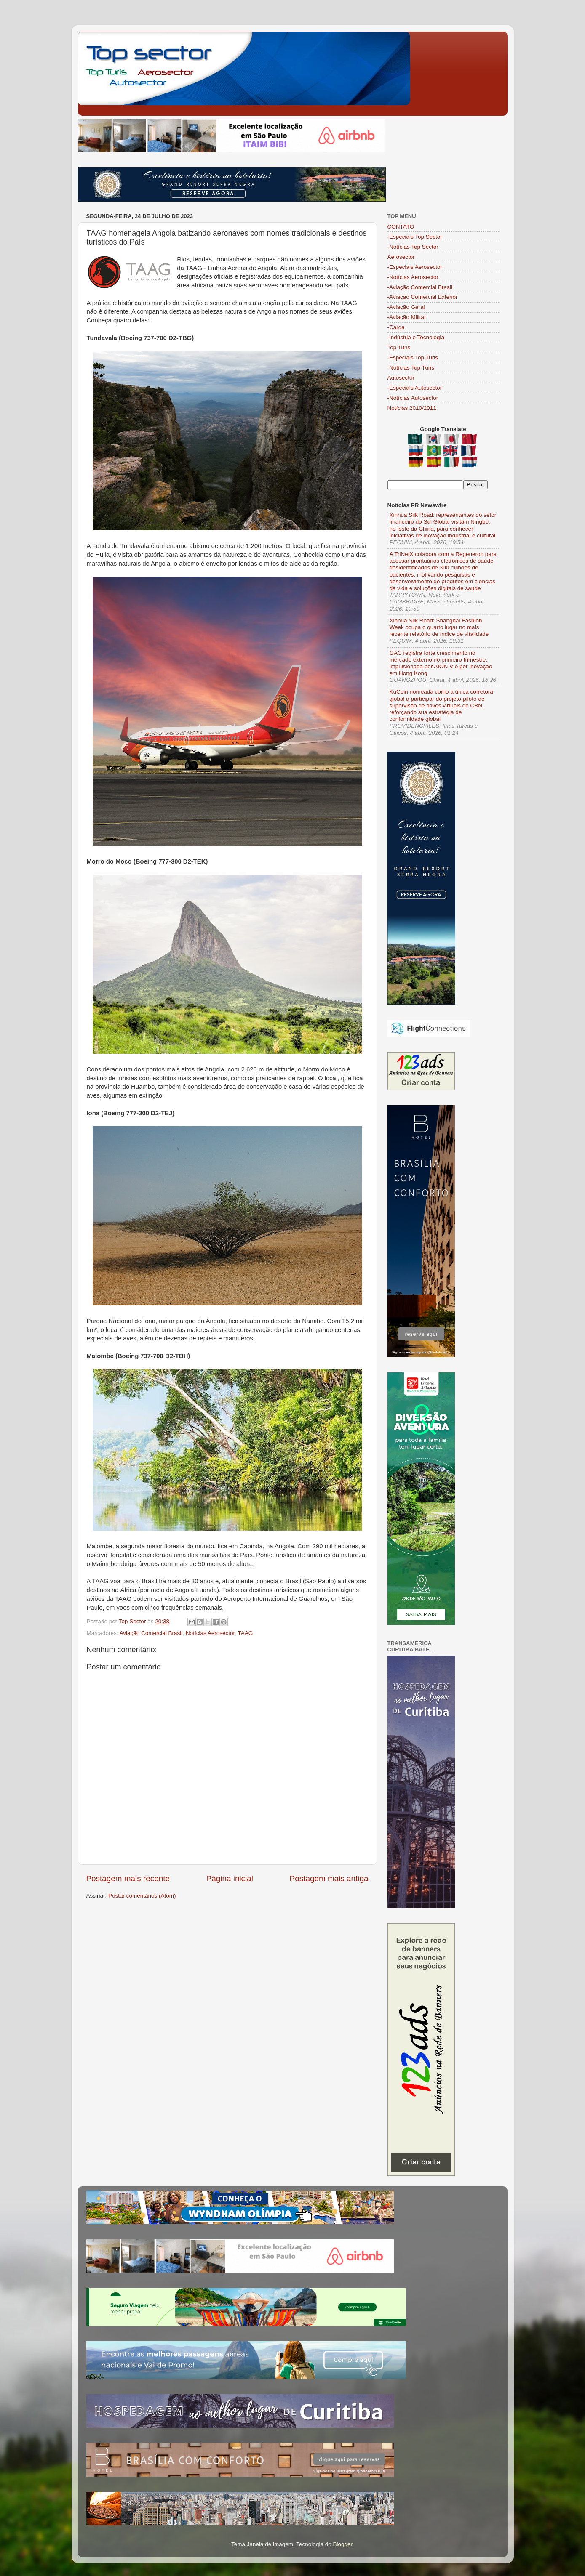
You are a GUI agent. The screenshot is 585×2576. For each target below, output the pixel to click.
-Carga (396, 327)
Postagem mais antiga (329, 1878)
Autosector (401, 378)
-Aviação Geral (406, 307)
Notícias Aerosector (210, 1633)
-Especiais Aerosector (415, 267)
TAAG (245, 1633)
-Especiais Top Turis (412, 357)
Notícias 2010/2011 (411, 408)
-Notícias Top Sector (412, 247)
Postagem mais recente (128, 1878)
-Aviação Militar (406, 317)
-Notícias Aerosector (413, 277)
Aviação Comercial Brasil (151, 1633)
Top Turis (399, 347)
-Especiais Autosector (414, 388)
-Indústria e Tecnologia (416, 337)
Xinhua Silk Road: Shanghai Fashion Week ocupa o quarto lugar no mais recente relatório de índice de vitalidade (439, 627)
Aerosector (401, 257)
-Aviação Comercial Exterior (422, 297)
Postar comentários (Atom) (142, 1896)
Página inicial (229, 1878)
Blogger (342, 2544)
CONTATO (400, 226)
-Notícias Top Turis (411, 367)
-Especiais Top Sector (414, 237)
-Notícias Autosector (412, 398)
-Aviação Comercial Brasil (419, 287)
